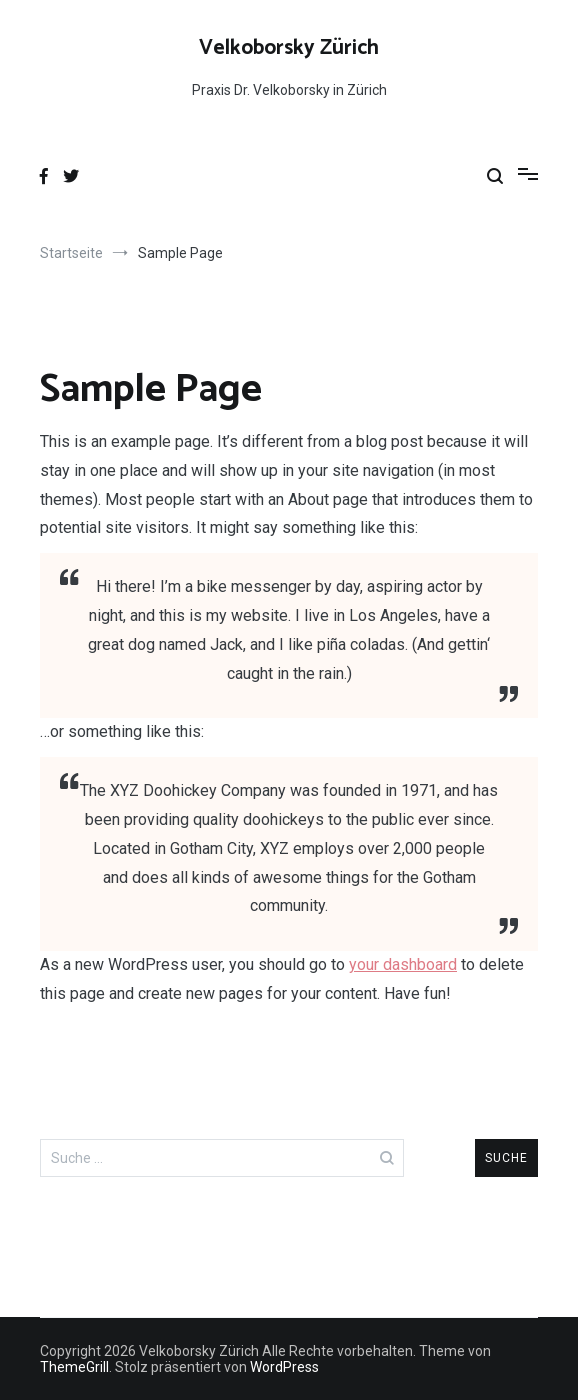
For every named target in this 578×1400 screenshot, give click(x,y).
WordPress (284, 1367)
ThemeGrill (74, 1367)
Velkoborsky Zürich (289, 48)
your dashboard (403, 964)
